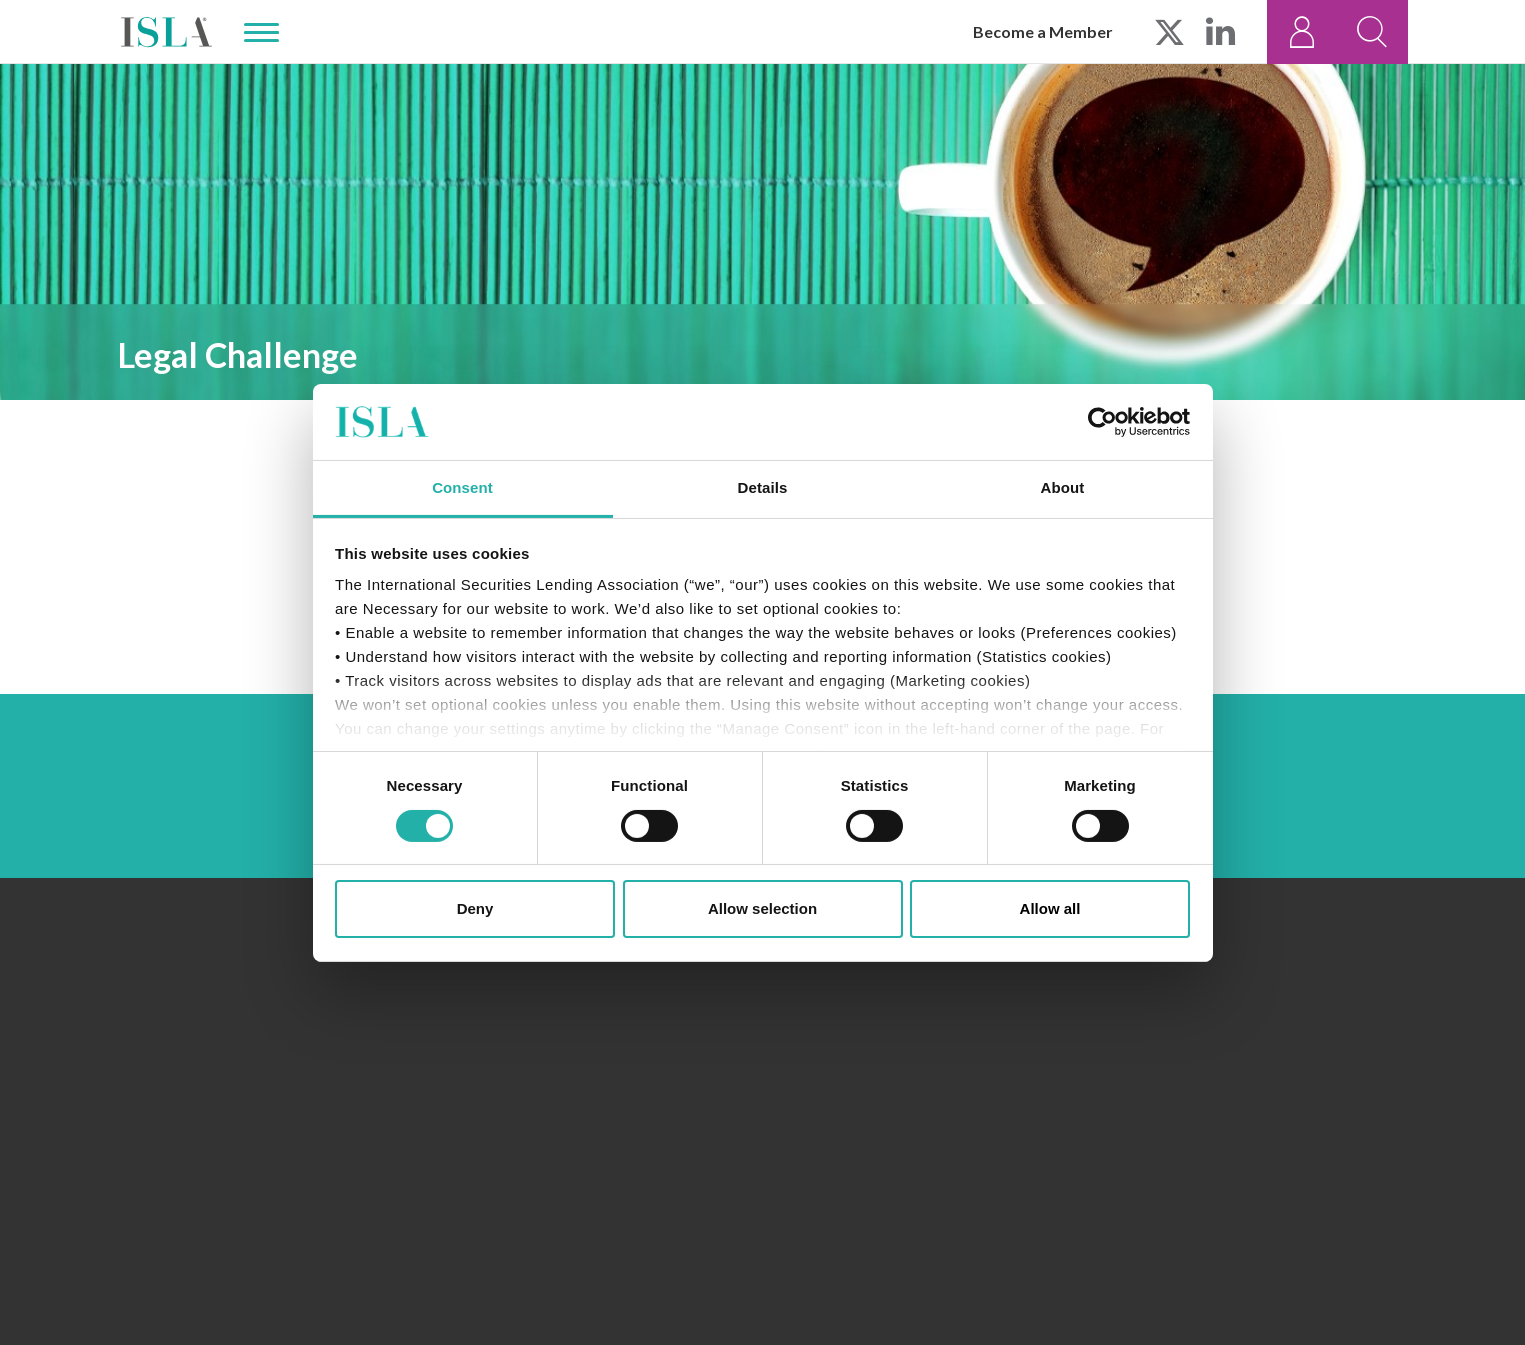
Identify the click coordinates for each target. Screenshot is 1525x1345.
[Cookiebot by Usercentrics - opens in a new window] (1102, 422)
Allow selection (762, 908)
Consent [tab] (462, 487)
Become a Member (1043, 31)
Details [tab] (763, 487)
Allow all (1050, 908)
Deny (475, 908)
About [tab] (1063, 487)
